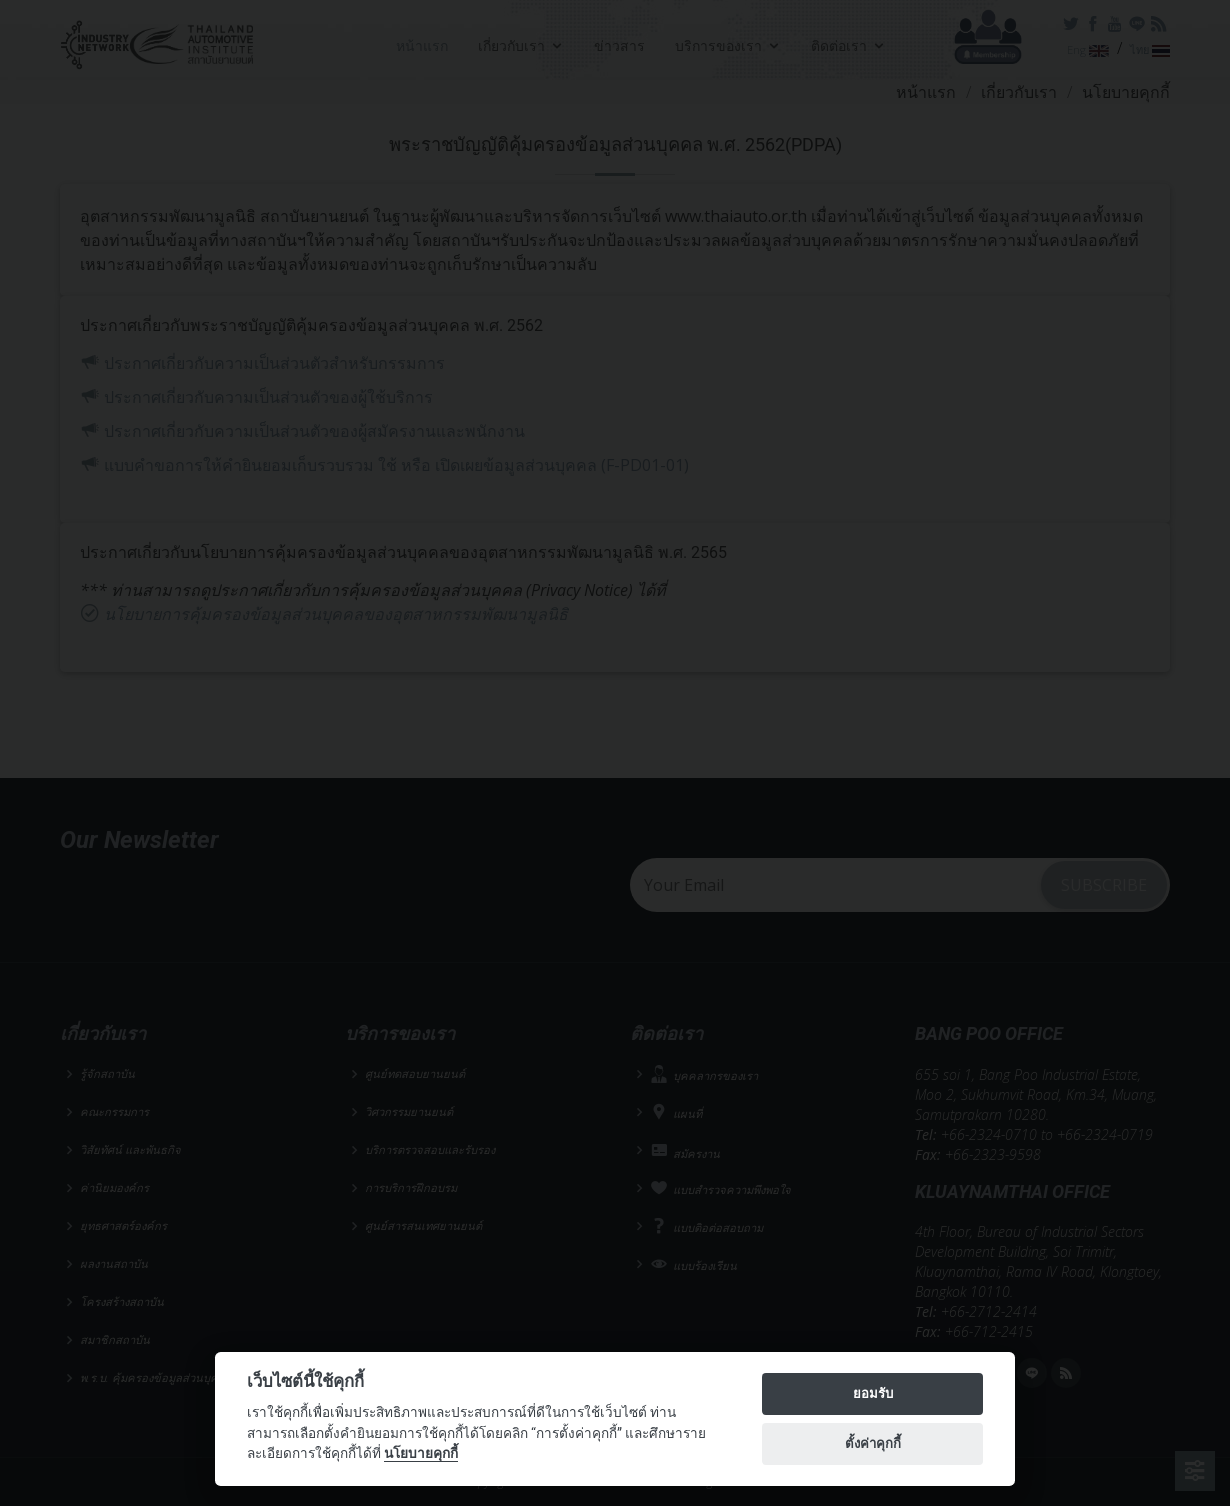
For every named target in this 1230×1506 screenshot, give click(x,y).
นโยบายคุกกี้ (421, 1453)
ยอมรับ (873, 1393)
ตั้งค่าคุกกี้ (873, 1443)
